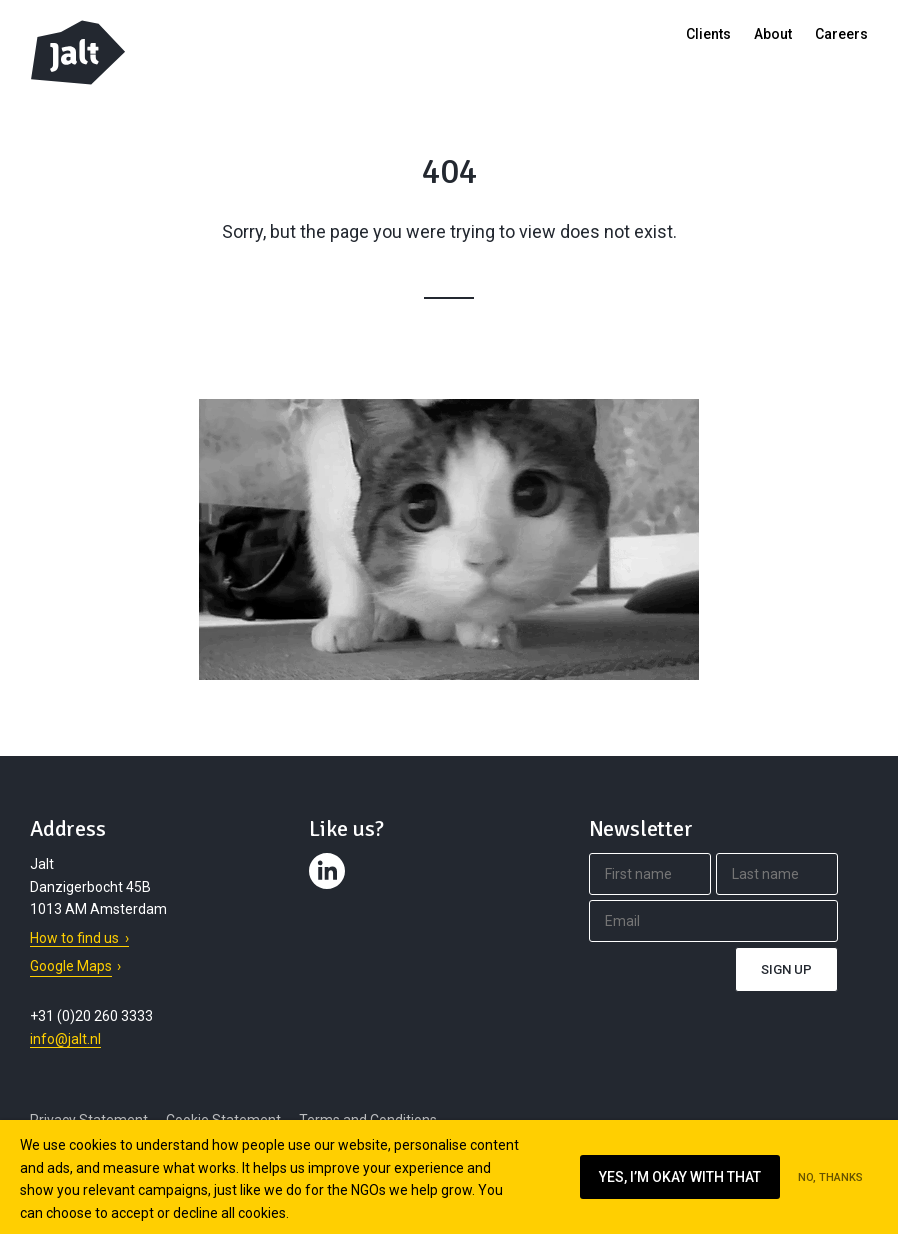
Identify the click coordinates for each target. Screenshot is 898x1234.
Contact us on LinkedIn (330, 889)
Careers (841, 34)
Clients (708, 34)
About (773, 34)
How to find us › (79, 938)
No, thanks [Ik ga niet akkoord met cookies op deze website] (830, 1177)
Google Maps (71, 966)
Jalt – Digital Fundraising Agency (78, 52)
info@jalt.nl (65, 1039)
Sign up (786, 969)
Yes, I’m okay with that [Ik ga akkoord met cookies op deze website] (680, 1177)
